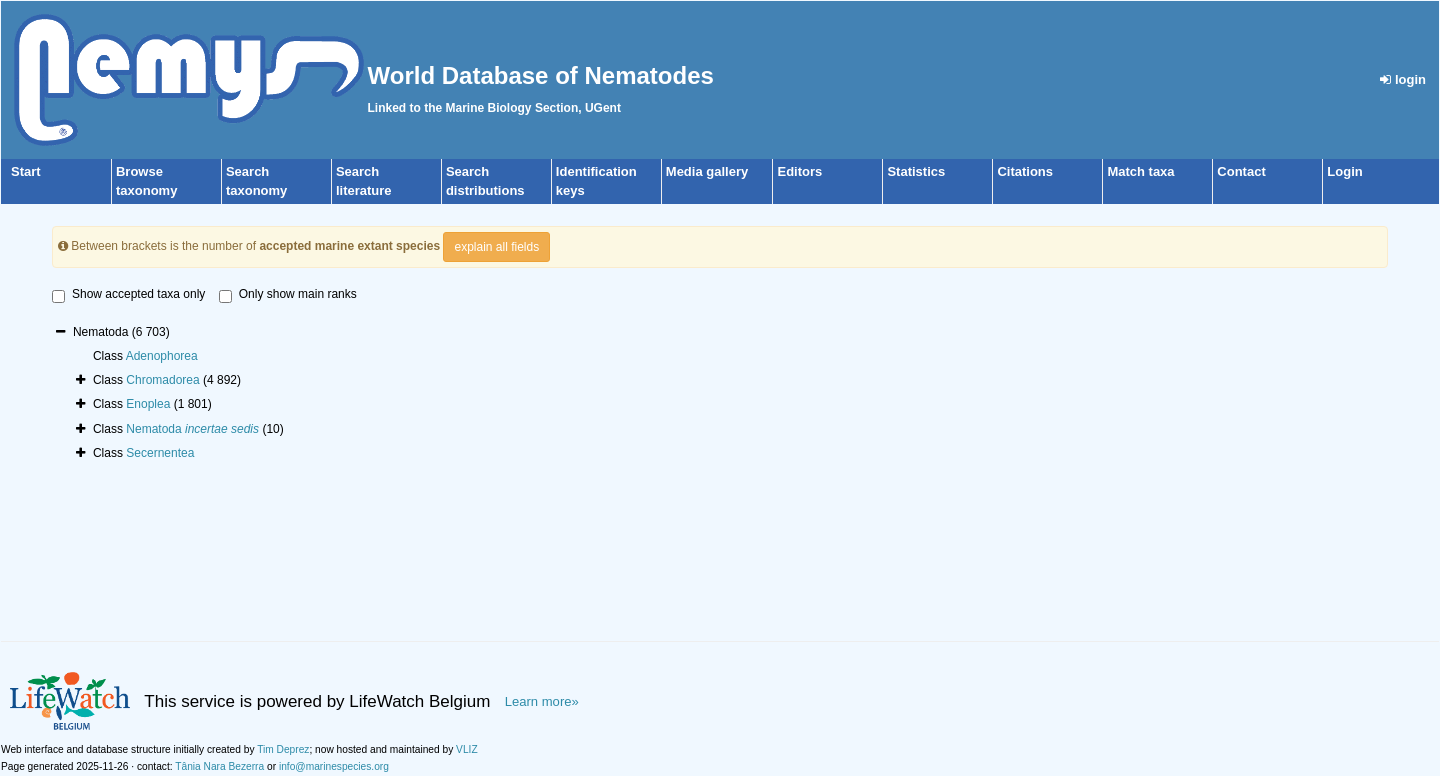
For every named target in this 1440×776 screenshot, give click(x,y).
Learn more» (542, 701)
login (1403, 79)
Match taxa (1140, 171)
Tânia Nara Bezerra (219, 766)
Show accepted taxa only (128, 295)
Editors (799, 171)
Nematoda (192, 429)
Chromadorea (162, 380)
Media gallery (707, 171)
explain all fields (496, 247)
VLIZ (467, 749)
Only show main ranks (288, 295)
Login (1344, 171)
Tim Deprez (283, 749)
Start (26, 171)
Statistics (916, 171)
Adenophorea (162, 356)
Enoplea (148, 404)
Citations (1025, 171)
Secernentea (160, 453)
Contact (1241, 171)
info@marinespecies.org (334, 766)
